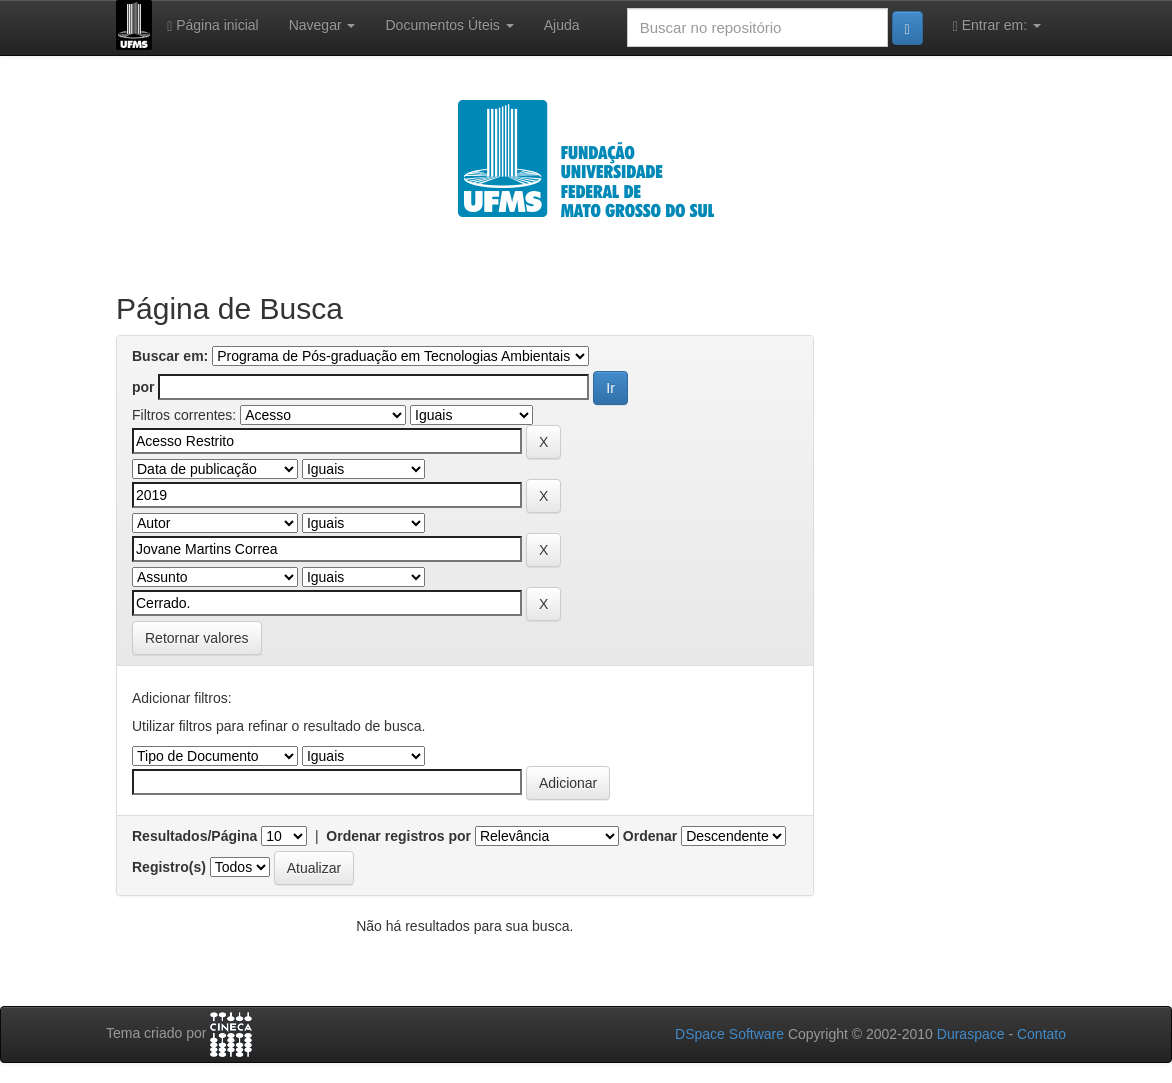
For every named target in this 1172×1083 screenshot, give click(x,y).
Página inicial (213, 25)
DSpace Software (729, 1034)
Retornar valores (197, 638)
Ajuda (562, 25)
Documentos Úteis (449, 25)
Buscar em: (170, 356)
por (143, 387)
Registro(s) (169, 867)
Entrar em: (997, 25)
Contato (1041, 1034)
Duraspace (971, 1034)
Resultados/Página (194, 836)
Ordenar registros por (398, 836)
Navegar (322, 25)
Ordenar (650, 836)
